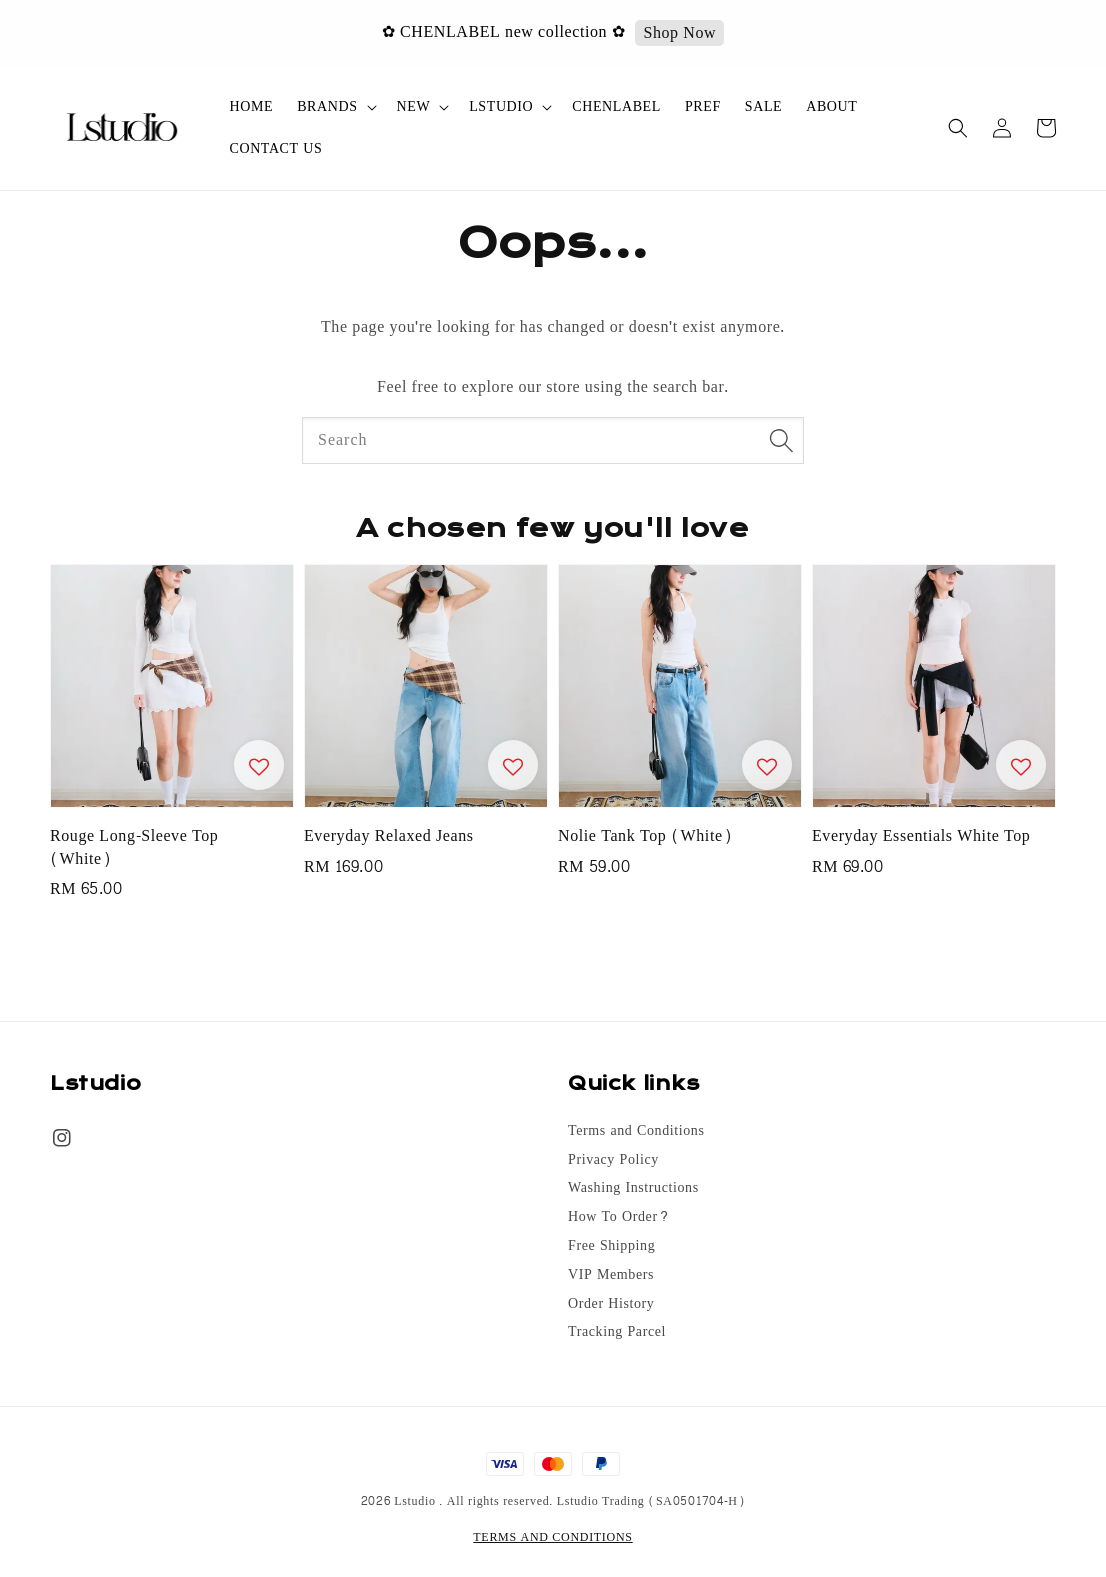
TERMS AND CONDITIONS (552, 1537)
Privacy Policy (613, 1160)
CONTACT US (276, 148)
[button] (958, 128)
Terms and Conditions (636, 1132)
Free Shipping (611, 1246)
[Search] (781, 440)
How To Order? (618, 1217)
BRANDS (327, 107)
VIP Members (611, 1275)
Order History (611, 1304)
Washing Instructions (633, 1188)
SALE (763, 106)
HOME (252, 106)
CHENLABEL (616, 106)
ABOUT (831, 106)
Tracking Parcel (617, 1332)
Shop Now (681, 33)
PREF (703, 106)
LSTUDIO (501, 107)
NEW (414, 107)
